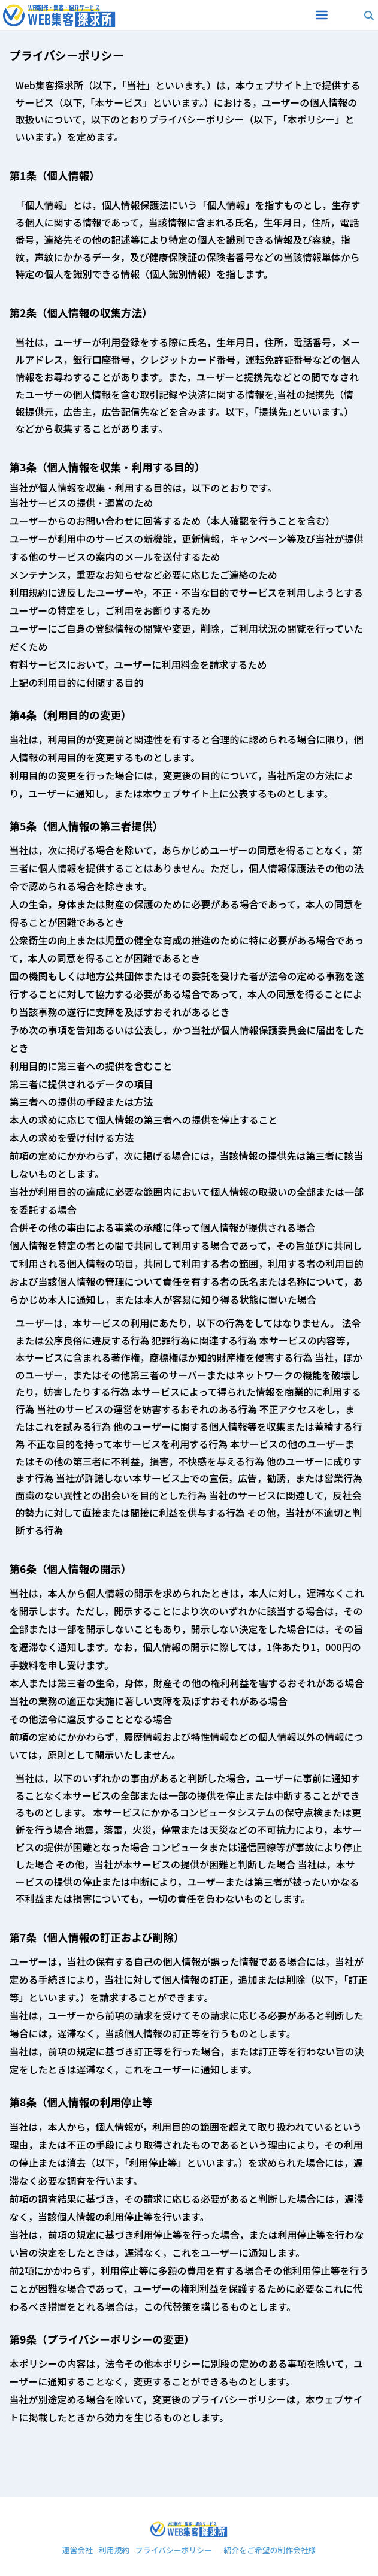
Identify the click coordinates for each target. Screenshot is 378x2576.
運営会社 (77, 2550)
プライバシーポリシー (173, 2550)
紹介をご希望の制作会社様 (270, 2550)
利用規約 (114, 2550)
